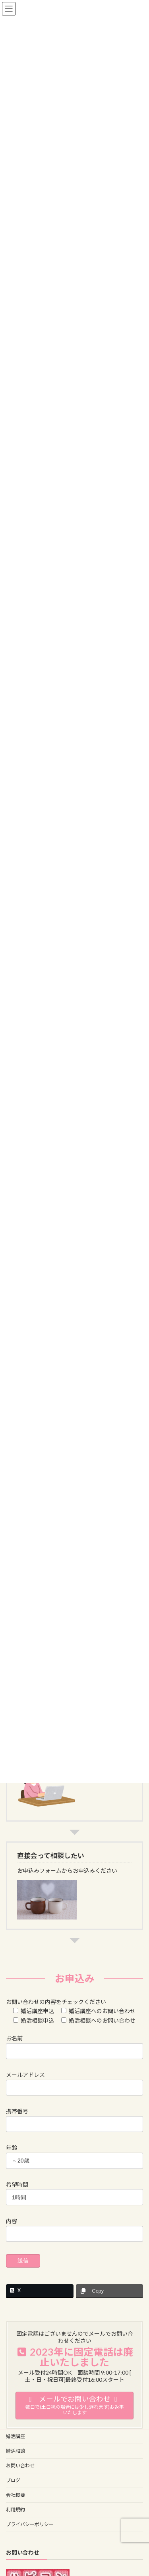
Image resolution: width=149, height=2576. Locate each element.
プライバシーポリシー (30, 2524)
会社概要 (15, 2495)
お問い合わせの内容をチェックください (56, 2001)
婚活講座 (15, 2436)
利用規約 (15, 2510)
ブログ (13, 2480)
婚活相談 (15, 2451)
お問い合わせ (20, 2466)
